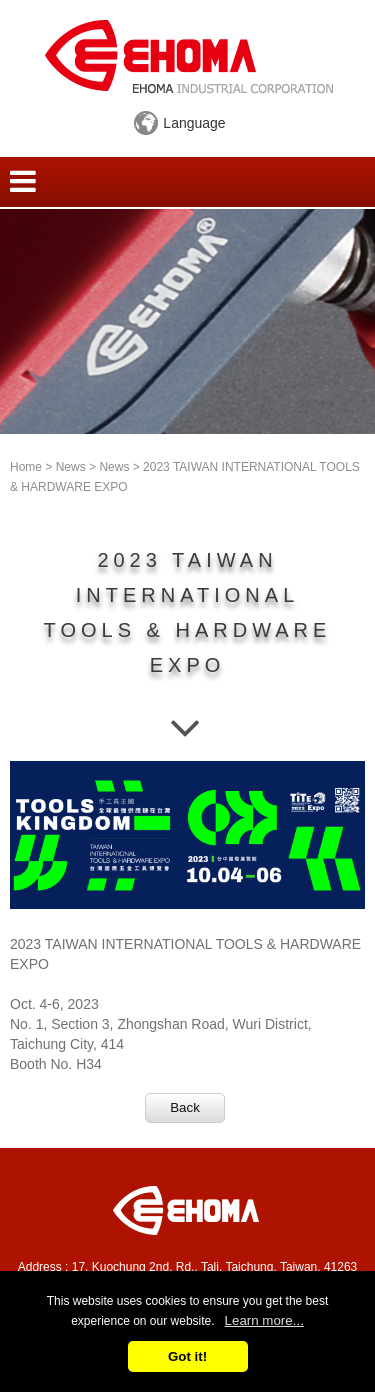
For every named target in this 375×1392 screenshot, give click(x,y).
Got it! (187, 1356)
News (71, 467)
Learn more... (264, 1320)
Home (26, 467)
